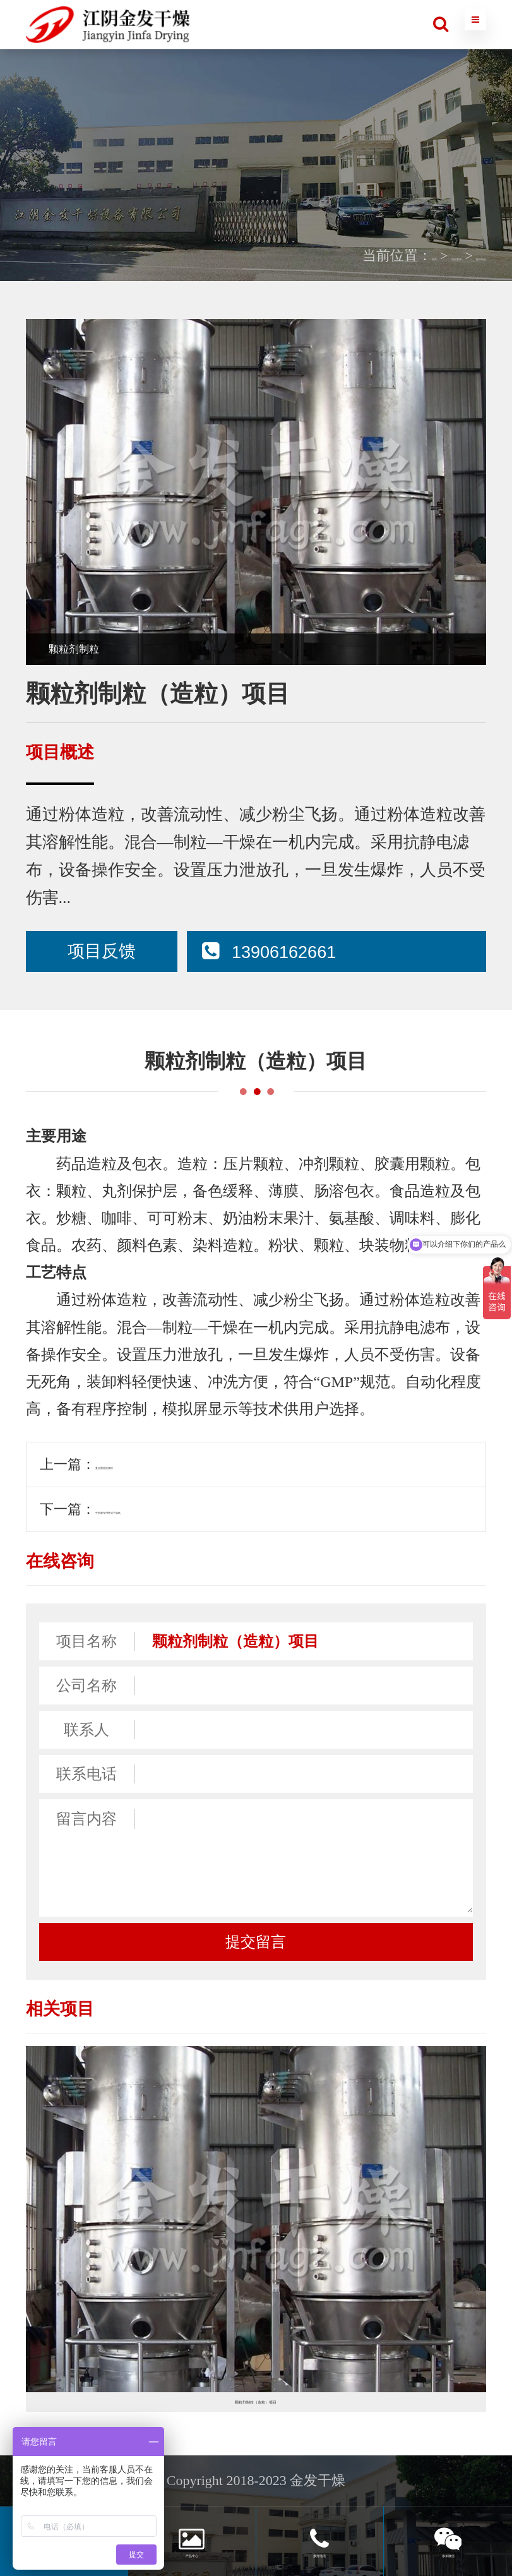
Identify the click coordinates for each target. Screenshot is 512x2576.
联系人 (86, 1730)
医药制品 (458, 255)
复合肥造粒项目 (144, 1464)
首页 (332, 255)
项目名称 (86, 1641)
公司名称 (86, 1685)
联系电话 (86, 1774)
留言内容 (86, 1819)
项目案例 (388, 255)
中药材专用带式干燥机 (164, 1509)
